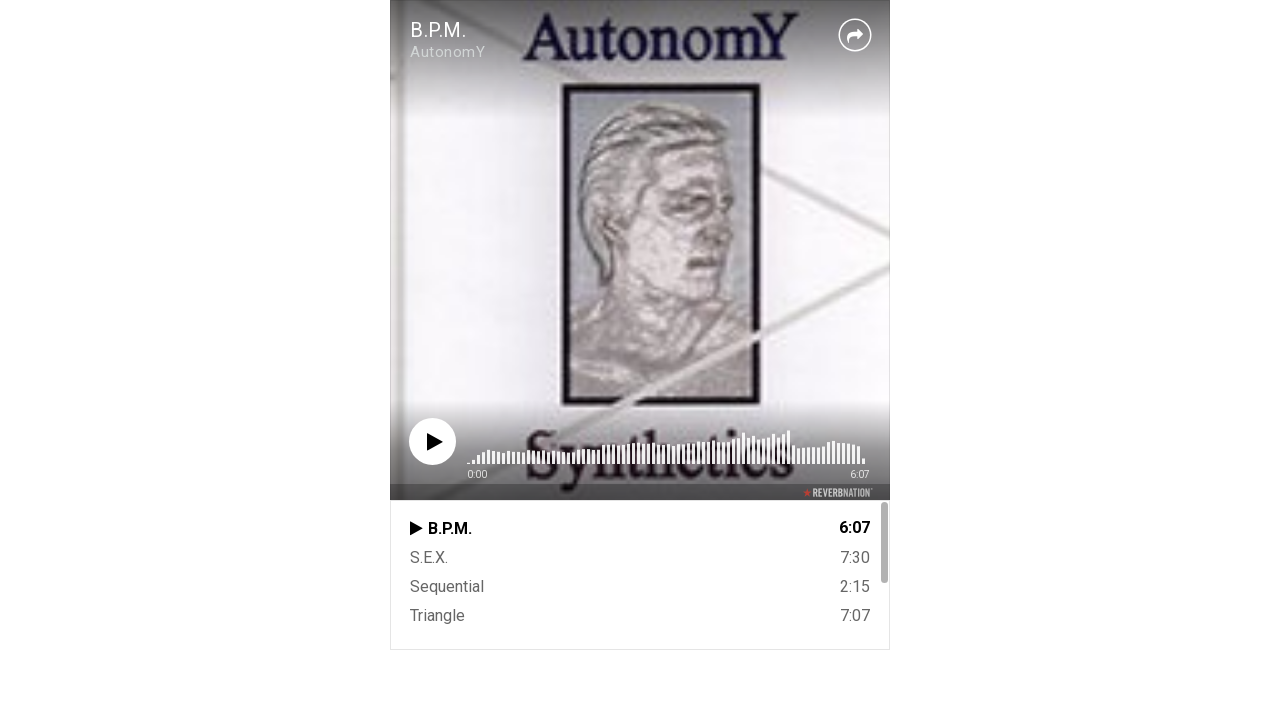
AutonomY (447, 52)
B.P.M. (438, 30)
